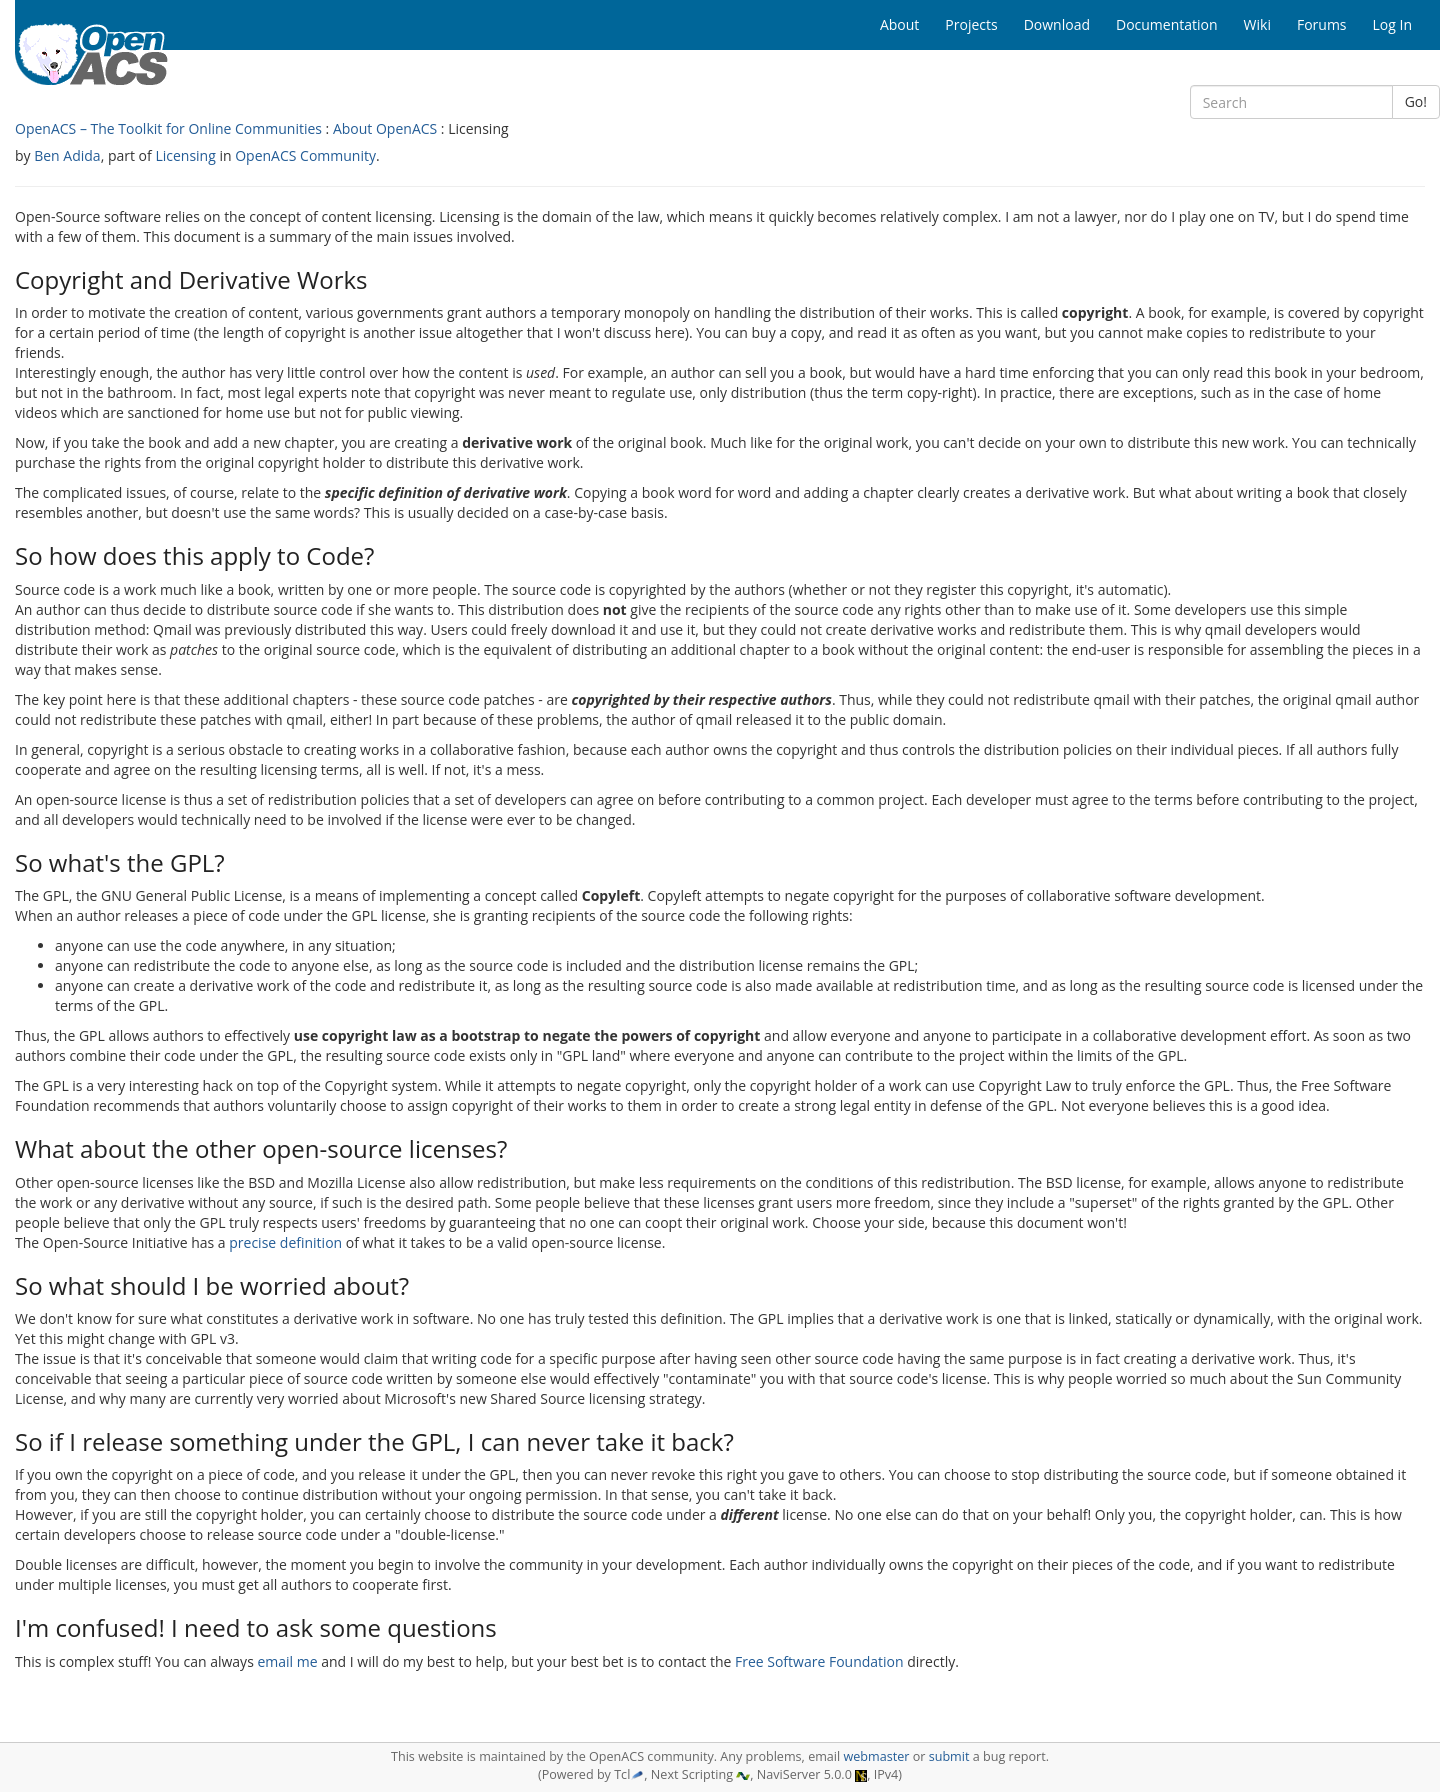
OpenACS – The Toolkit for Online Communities (168, 128)
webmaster (876, 1756)
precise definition (285, 1242)
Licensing (185, 155)
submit (949, 1756)
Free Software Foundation (819, 1661)
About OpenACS (385, 128)
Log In (1392, 24)
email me (287, 1661)
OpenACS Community (305, 155)
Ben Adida (67, 155)
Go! (1416, 101)
